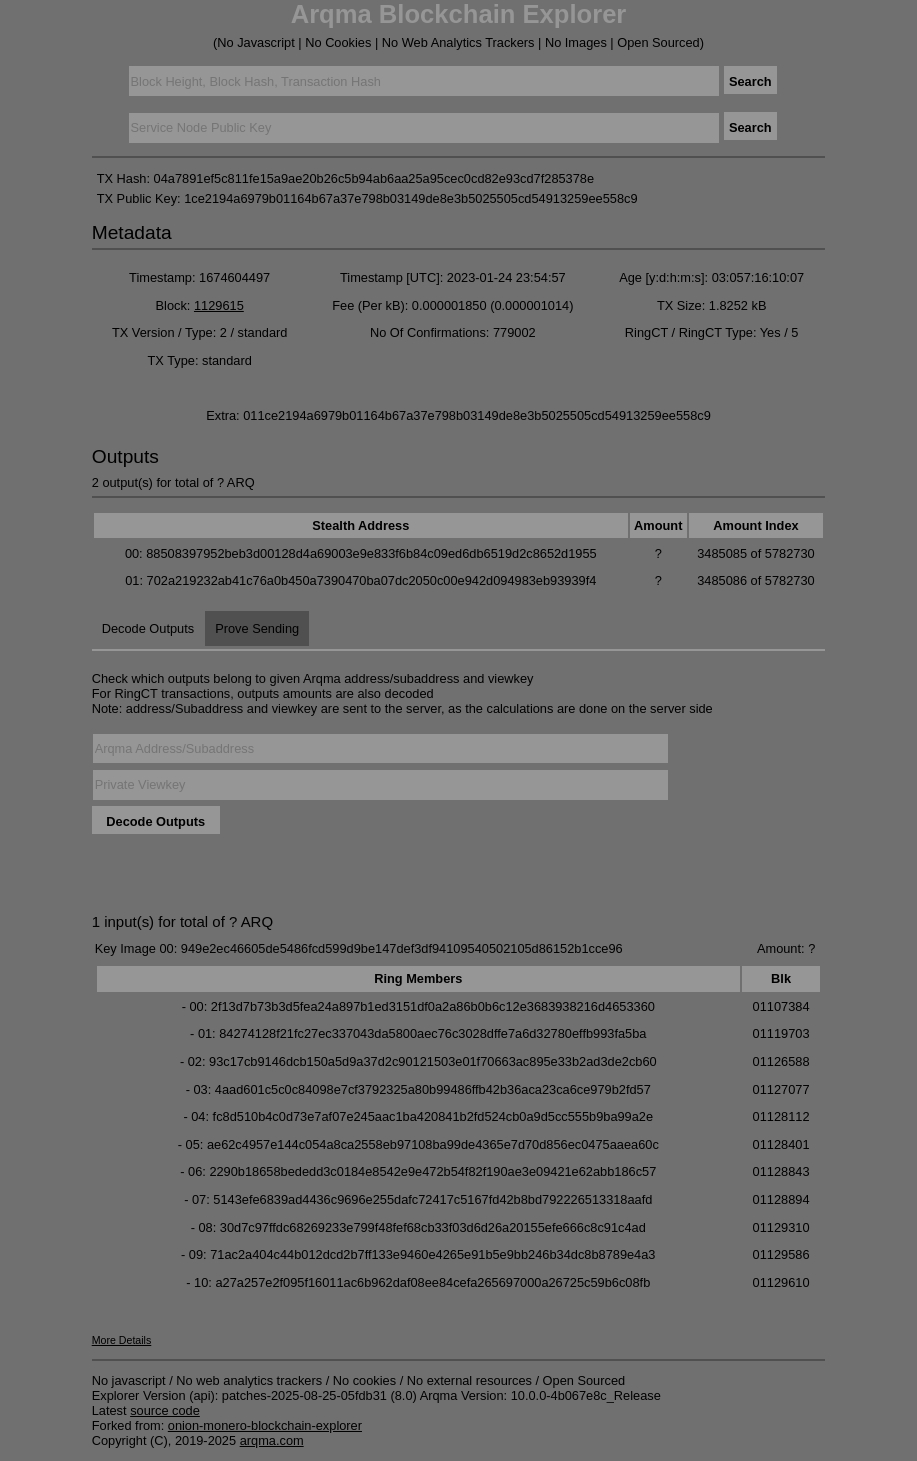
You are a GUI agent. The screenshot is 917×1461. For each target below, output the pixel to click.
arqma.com (272, 1440)
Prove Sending (257, 628)
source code (165, 1410)
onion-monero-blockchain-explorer (265, 1425)
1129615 (219, 305)
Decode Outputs (148, 628)
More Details (122, 1340)
